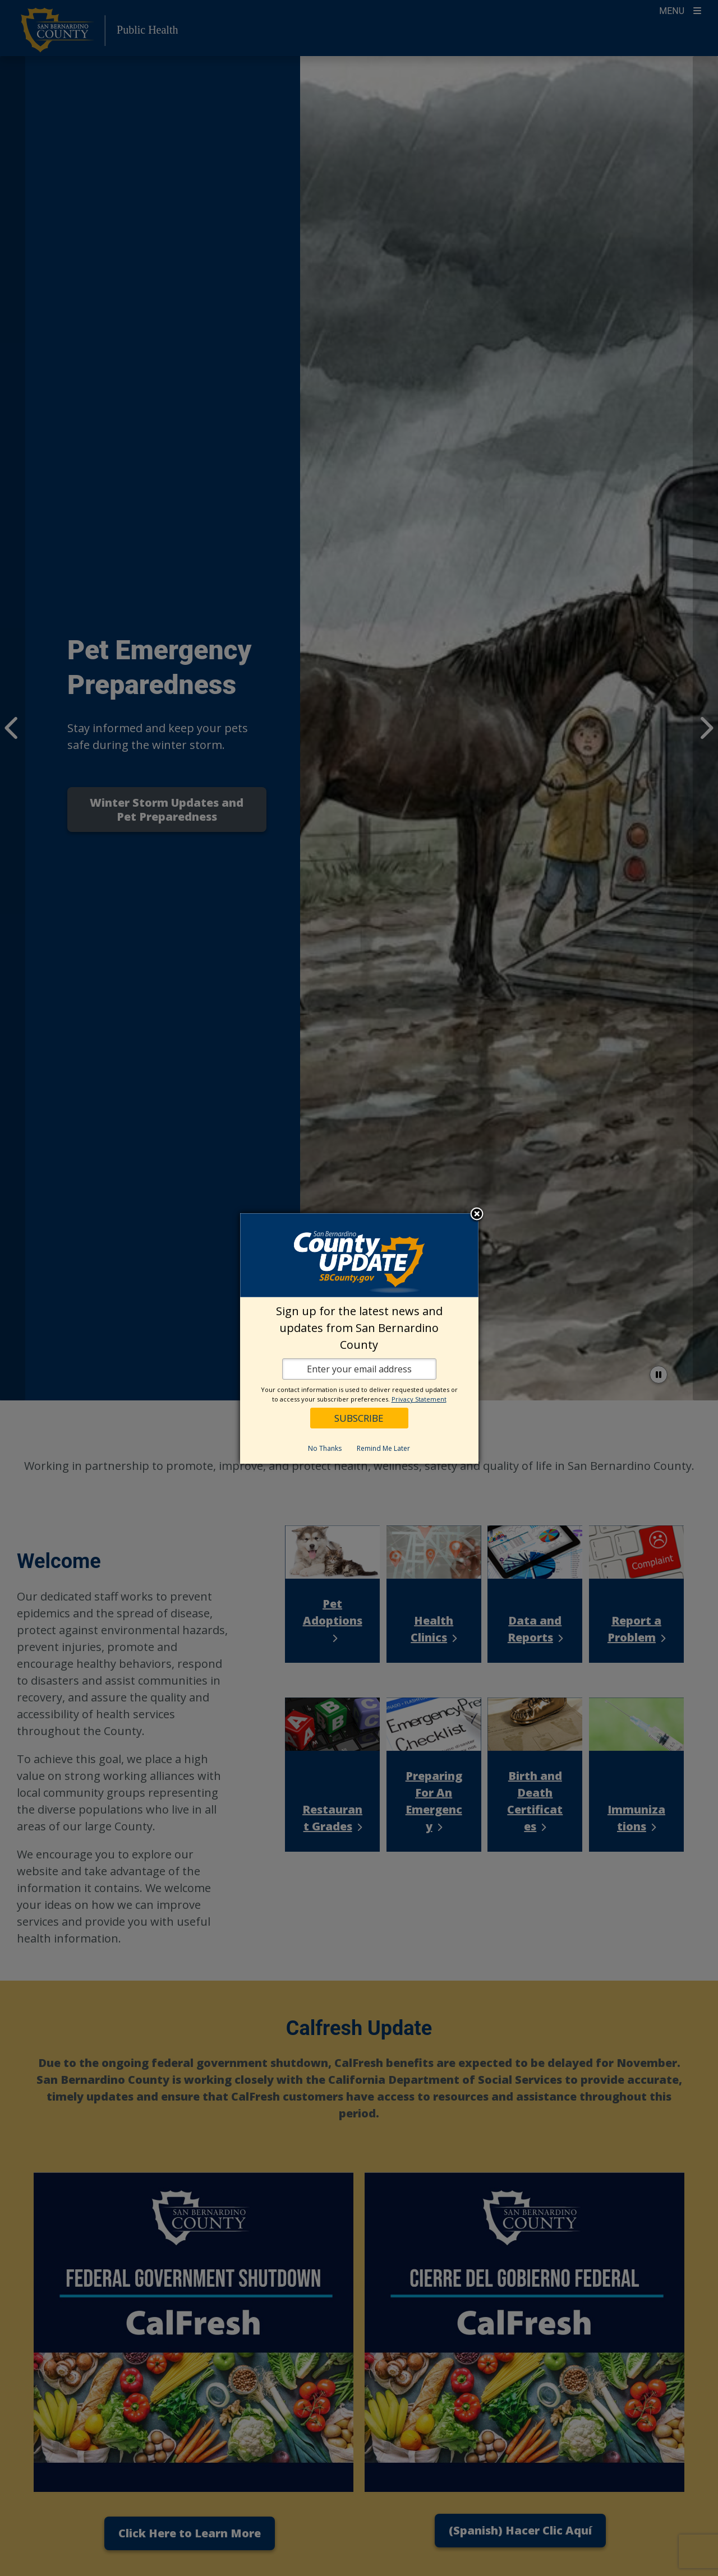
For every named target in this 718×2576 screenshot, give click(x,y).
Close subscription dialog (476, 1214)
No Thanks (325, 1448)
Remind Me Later (383, 1448)
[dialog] (359, 1338)
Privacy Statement (419, 1399)
